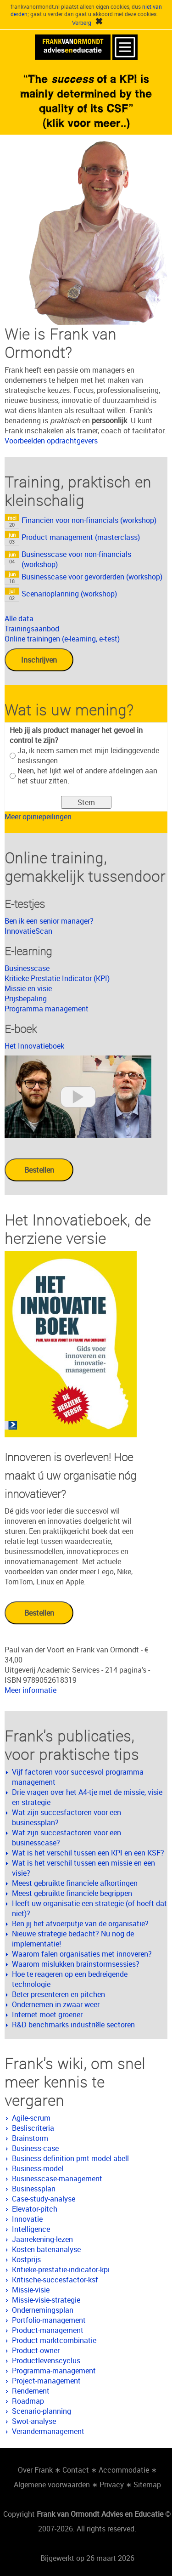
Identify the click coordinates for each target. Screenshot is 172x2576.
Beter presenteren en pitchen (58, 1994)
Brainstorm (30, 2138)
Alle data (19, 618)
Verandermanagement (48, 2431)
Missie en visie (28, 988)
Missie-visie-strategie (46, 2300)
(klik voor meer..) (86, 123)
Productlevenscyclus (46, 2360)
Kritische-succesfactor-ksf (55, 2280)
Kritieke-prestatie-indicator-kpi (61, 2269)
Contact (75, 2470)
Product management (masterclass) (81, 537)
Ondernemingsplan (42, 2310)
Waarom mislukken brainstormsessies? (75, 1964)
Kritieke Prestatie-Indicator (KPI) (57, 978)
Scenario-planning (41, 2411)
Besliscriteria (33, 2128)
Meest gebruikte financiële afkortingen (75, 1883)
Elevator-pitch (34, 2209)
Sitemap (147, 2485)
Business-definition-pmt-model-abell (70, 2158)
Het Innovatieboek (34, 1046)
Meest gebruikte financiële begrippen (72, 1893)
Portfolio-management (49, 2320)
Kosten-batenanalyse (46, 2249)
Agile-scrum (31, 2118)
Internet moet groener (47, 2014)
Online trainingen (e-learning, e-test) (62, 639)
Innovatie (27, 2219)
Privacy (112, 2485)
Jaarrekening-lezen (42, 2239)
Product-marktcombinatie (54, 2340)
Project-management (46, 2381)
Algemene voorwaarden (52, 2485)
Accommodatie (124, 2470)
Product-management (47, 2330)
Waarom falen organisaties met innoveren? (82, 1954)
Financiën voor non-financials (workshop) (89, 520)
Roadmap (28, 2401)
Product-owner (36, 2350)
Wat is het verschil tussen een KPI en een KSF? (88, 1853)
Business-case (35, 2148)
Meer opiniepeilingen (38, 816)
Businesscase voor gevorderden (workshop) (92, 577)
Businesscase (27, 968)
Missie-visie (31, 2290)
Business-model (37, 2168)
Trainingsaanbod (32, 629)
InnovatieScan (28, 931)
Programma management (47, 1009)
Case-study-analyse (43, 2199)
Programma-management (54, 2371)
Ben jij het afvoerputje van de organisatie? (80, 1923)
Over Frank (35, 2470)
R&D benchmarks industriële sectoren (73, 2025)
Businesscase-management (57, 2178)
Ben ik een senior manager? (49, 921)
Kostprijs (26, 2259)
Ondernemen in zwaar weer (56, 2004)
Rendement (31, 2391)
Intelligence (31, 2229)
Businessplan (33, 2189)
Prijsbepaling (26, 998)
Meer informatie (30, 1690)
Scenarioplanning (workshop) (69, 594)
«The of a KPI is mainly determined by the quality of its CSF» (86, 93)
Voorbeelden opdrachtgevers (51, 441)
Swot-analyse (34, 2421)
